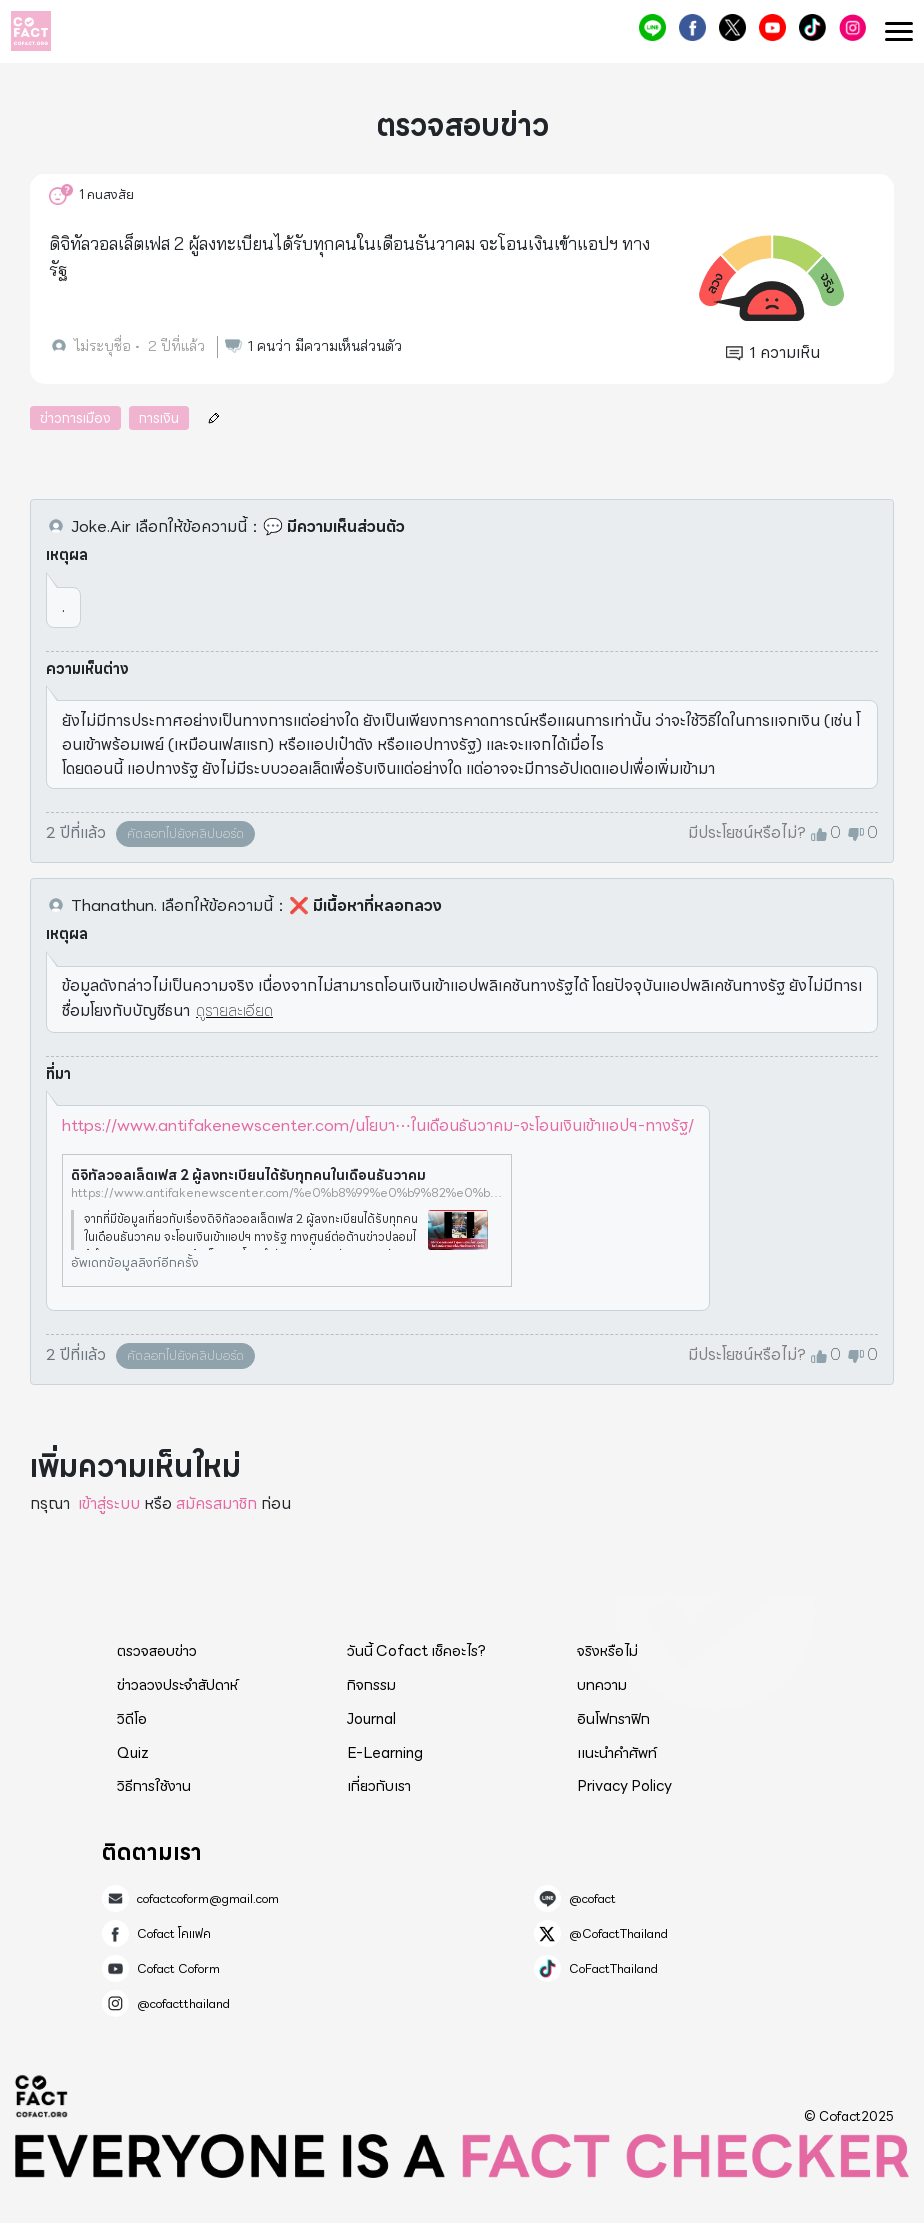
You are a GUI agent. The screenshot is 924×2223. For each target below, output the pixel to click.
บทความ (602, 1685)
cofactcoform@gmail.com (208, 1899)
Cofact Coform (772, 27)
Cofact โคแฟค (692, 27)
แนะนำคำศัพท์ (617, 1753)
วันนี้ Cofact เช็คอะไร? (416, 1651)
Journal (371, 1719)
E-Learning (385, 1753)
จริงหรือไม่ (607, 1651)
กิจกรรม (371, 1685)
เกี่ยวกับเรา (379, 1786)
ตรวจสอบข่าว (157, 1651)
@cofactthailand (852, 27)
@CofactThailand (732, 27)
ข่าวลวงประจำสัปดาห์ (177, 1685)
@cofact (652, 27)
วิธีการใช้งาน (154, 1786)
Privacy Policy (624, 1786)
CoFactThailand (812, 27)
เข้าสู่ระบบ (109, 1503)
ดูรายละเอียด (234, 1010)
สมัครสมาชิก (216, 1503)
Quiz (133, 1753)
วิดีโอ (132, 1719)
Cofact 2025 (42, 2096)
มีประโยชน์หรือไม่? (747, 833)
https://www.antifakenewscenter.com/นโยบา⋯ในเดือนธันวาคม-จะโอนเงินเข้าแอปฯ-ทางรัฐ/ (378, 1125)
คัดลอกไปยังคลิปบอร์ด (185, 833)
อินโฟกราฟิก (613, 1719)
